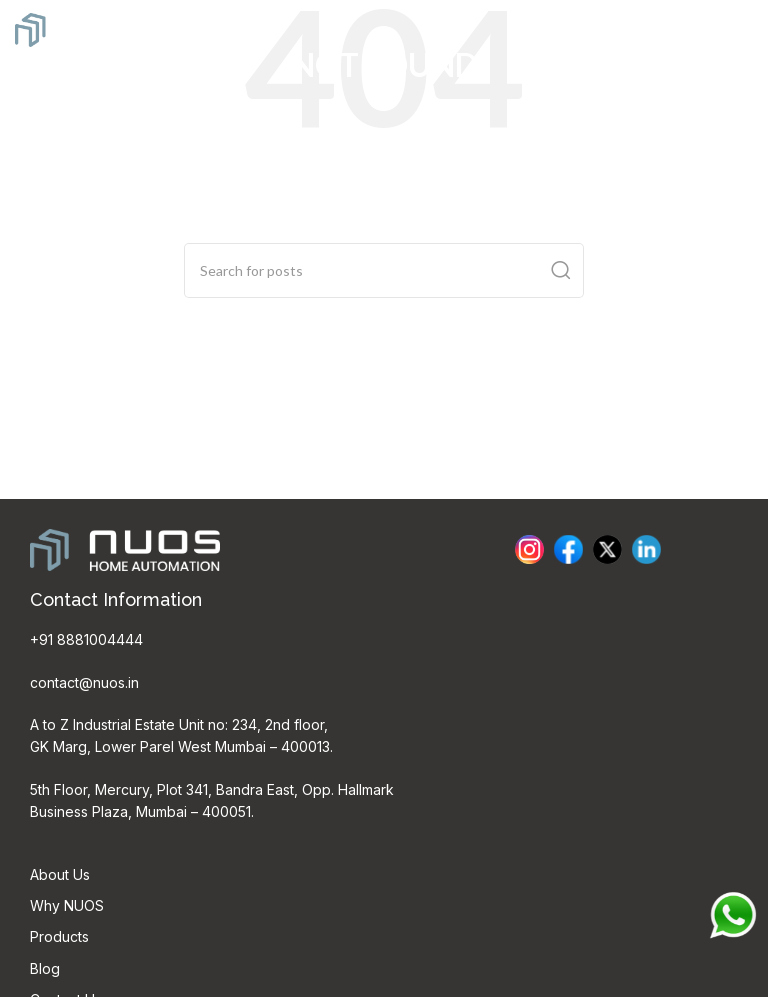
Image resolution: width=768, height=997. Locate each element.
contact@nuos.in (84, 682)
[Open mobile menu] (743, 30)
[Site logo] (90, 27)
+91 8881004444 (86, 639)
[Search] (384, 270)
